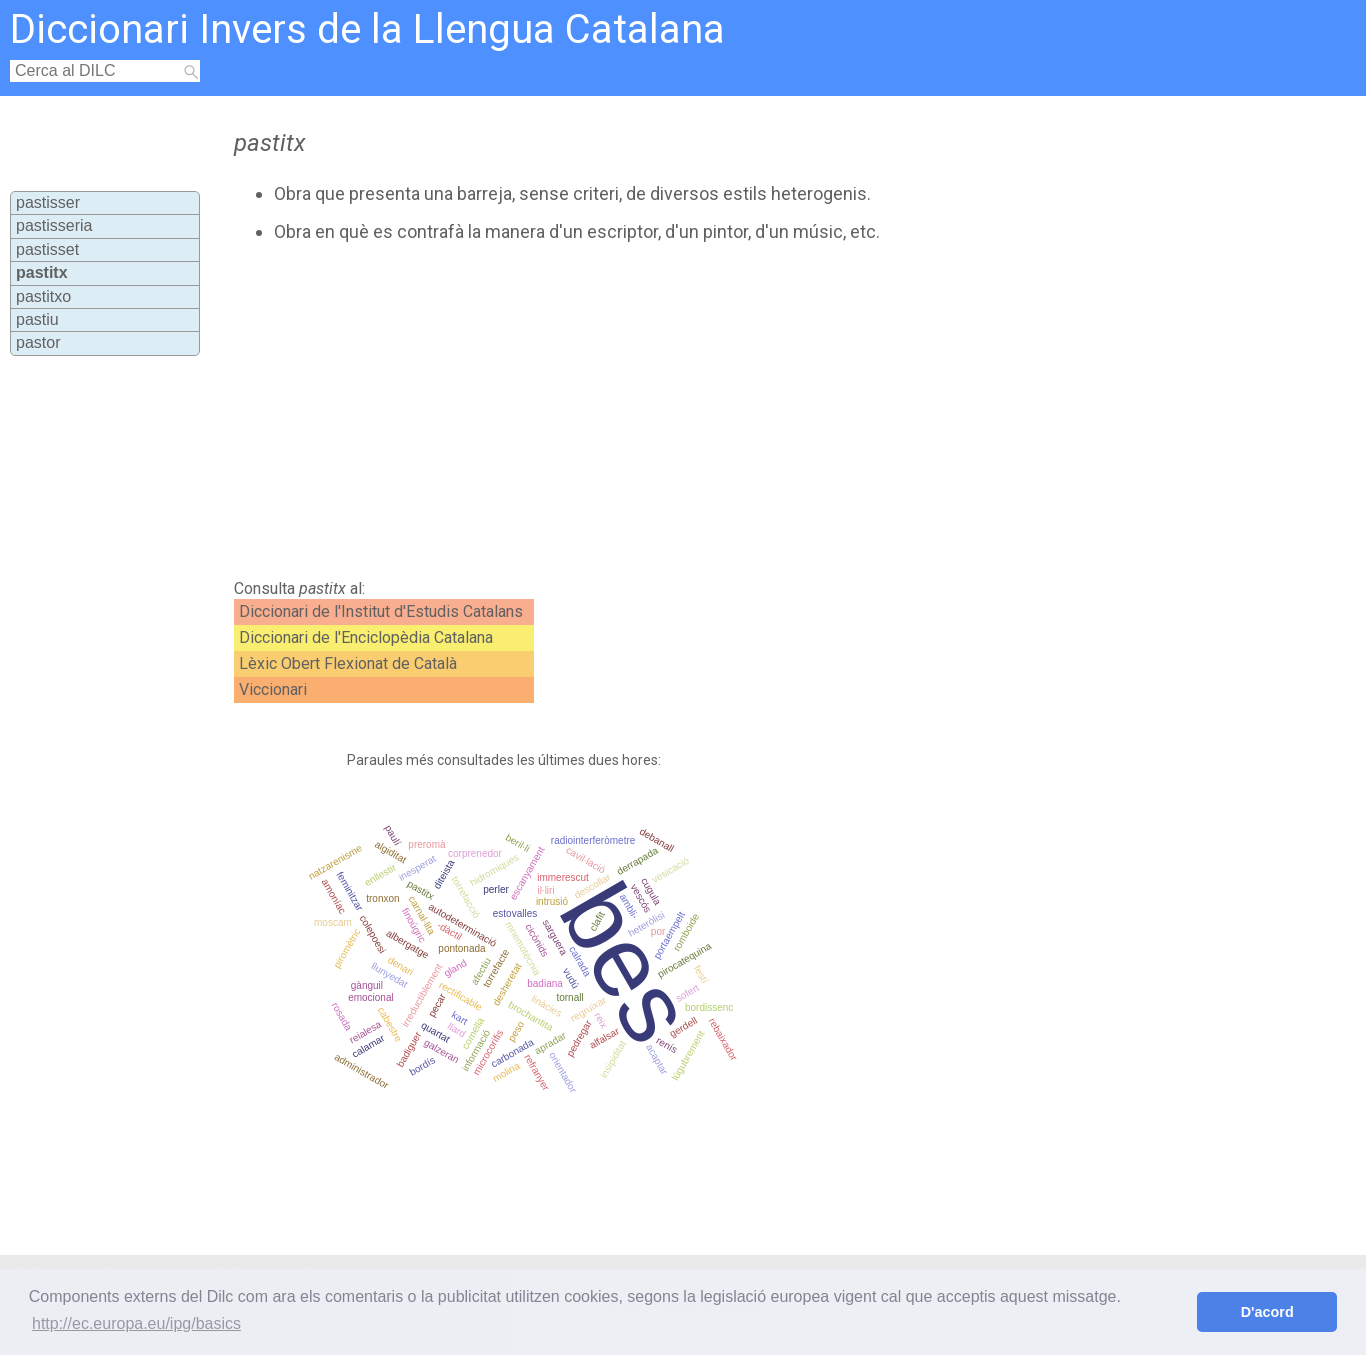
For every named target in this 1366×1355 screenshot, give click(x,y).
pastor (38, 342)
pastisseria (54, 225)
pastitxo (43, 296)
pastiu (37, 319)
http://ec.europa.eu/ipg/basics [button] (136, 1323)
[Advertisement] (618, 411)
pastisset (47, 249)
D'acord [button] (1267, 1312)
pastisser (48, 202)
